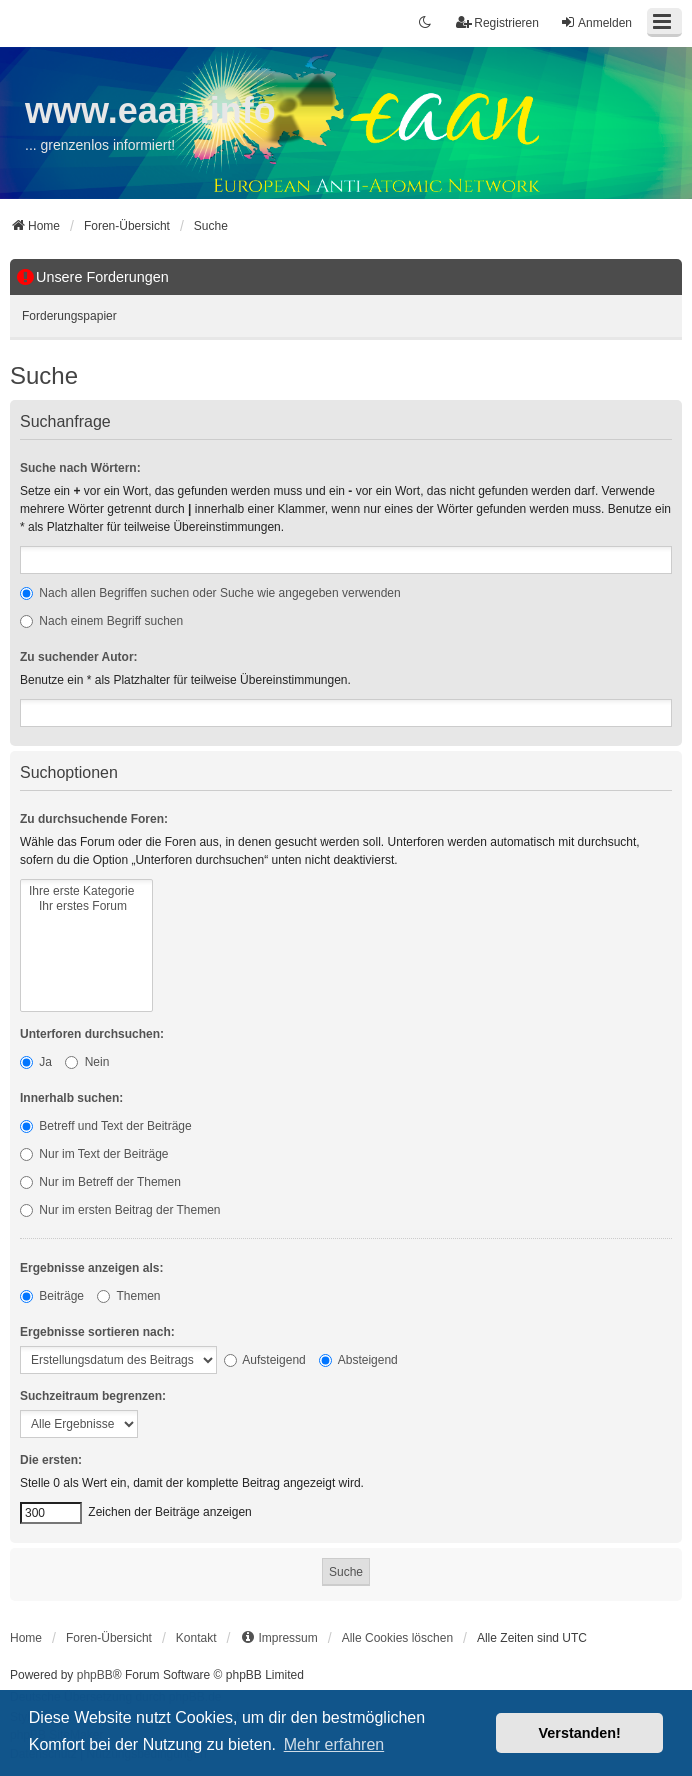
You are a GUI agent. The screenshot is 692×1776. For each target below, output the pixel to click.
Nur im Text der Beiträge (94, 1154)
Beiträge (52, 1296)
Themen (128, 1296)
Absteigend (358, 1360)
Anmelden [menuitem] (596, 22)
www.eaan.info (150, 110)
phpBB (95, 1675)
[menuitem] (278, 1638)
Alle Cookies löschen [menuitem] (397, 1638)
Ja (36, 1062)
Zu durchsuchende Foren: (94, 819)
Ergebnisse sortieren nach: (97, 1332)
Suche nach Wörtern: (80, 468)
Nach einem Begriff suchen (101, 621)
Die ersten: (51, 1460)
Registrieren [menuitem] (497, 22)
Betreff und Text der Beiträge (106, 1126)
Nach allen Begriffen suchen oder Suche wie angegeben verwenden (210, 593)
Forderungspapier (69, 316)
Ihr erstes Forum (86, 906)
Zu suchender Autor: (79, 657)
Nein (87, 1062)
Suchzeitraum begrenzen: (93, 1396)
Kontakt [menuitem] (196, 1638)
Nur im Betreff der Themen (100, 1182)
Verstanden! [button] (580, 1733)
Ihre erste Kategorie (86, 891)
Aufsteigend (265, 1360)
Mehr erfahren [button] (334, 1744)
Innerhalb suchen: (71, 1098)
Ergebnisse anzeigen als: (91, 1268)
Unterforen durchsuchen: (92, 1034)
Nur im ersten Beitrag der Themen (120, 1210)
